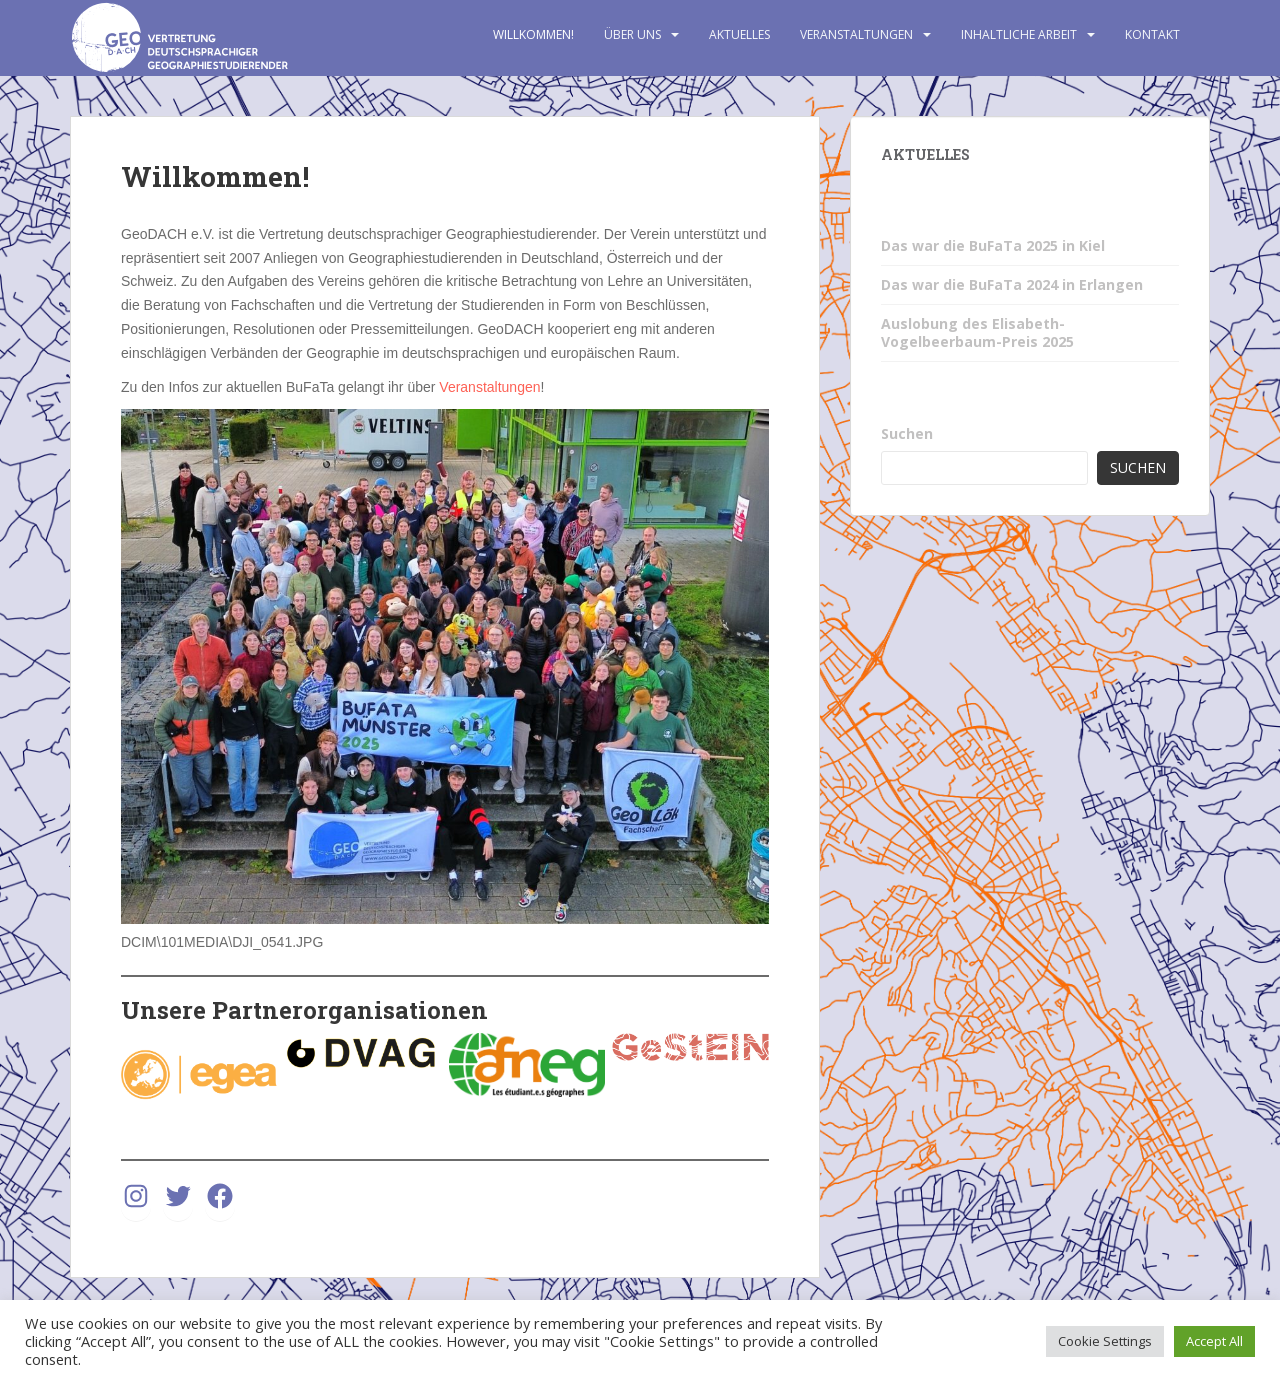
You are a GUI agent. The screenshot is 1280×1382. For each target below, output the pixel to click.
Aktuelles (739, 34)
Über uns (632, 34)
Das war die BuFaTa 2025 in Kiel (993, 245)
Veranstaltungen (856, 34)
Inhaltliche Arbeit (1019, 34)
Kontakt (1152, 34)
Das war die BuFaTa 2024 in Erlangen (1012, 284)
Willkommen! (533, 34)
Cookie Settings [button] (1105, 1341)
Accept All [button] (1214, 1341)
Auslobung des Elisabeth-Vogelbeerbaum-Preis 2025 (977, 332)
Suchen (907, 433)
